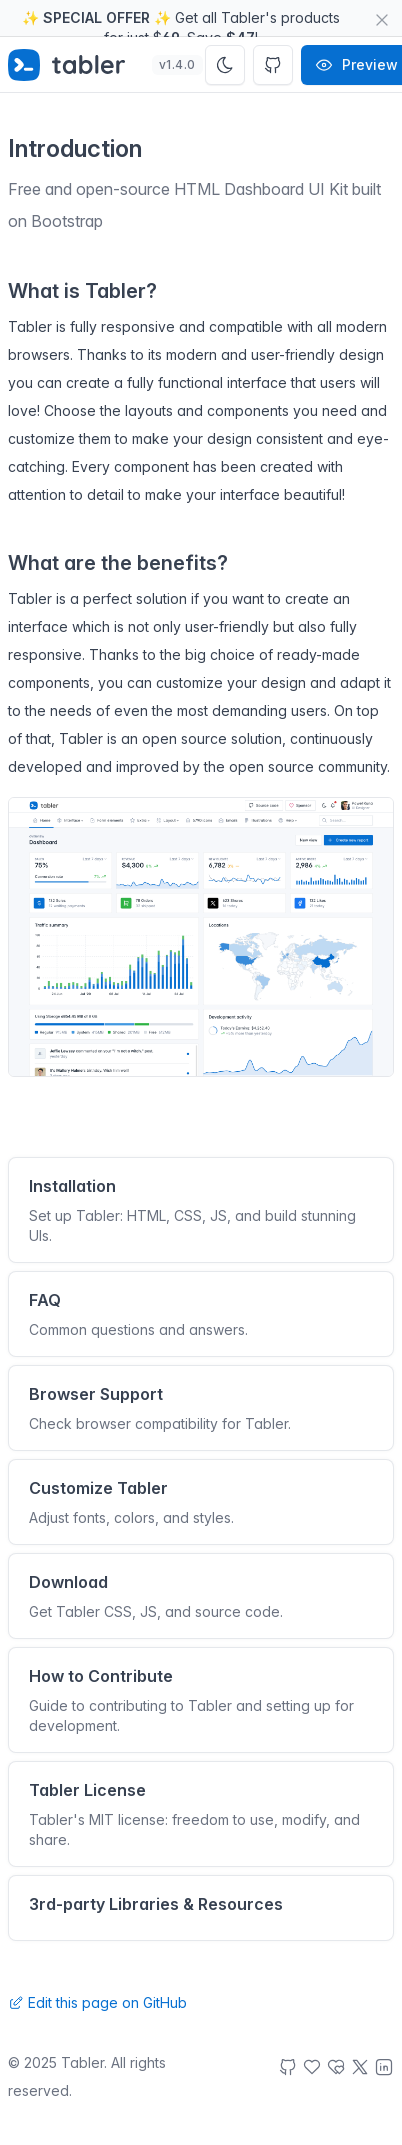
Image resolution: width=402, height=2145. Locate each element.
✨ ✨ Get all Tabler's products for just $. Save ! (181, 23)
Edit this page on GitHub (97, 2002)
